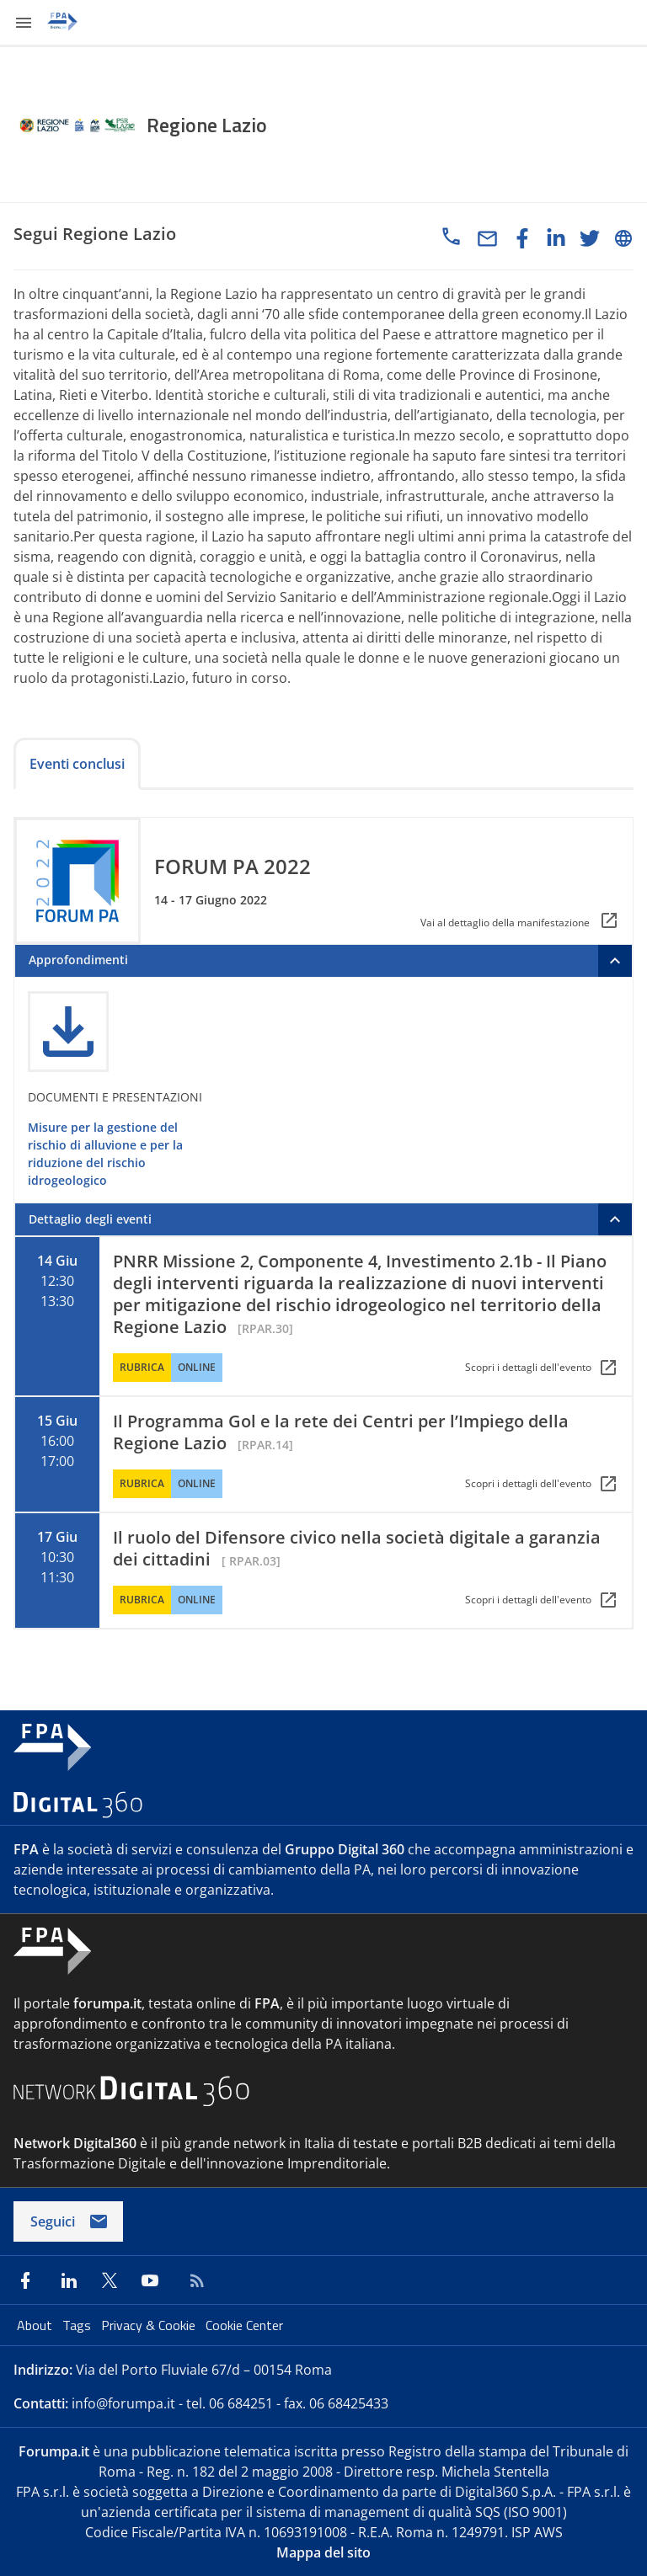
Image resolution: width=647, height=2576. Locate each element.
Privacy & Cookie (150, 2325)
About (36, 2325)
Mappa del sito (323, 2552)
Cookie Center (244, 2325)
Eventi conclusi (77, 764)
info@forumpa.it (123, 2403)
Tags (78, 2325)
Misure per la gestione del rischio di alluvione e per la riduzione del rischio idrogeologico (105, 1153)
